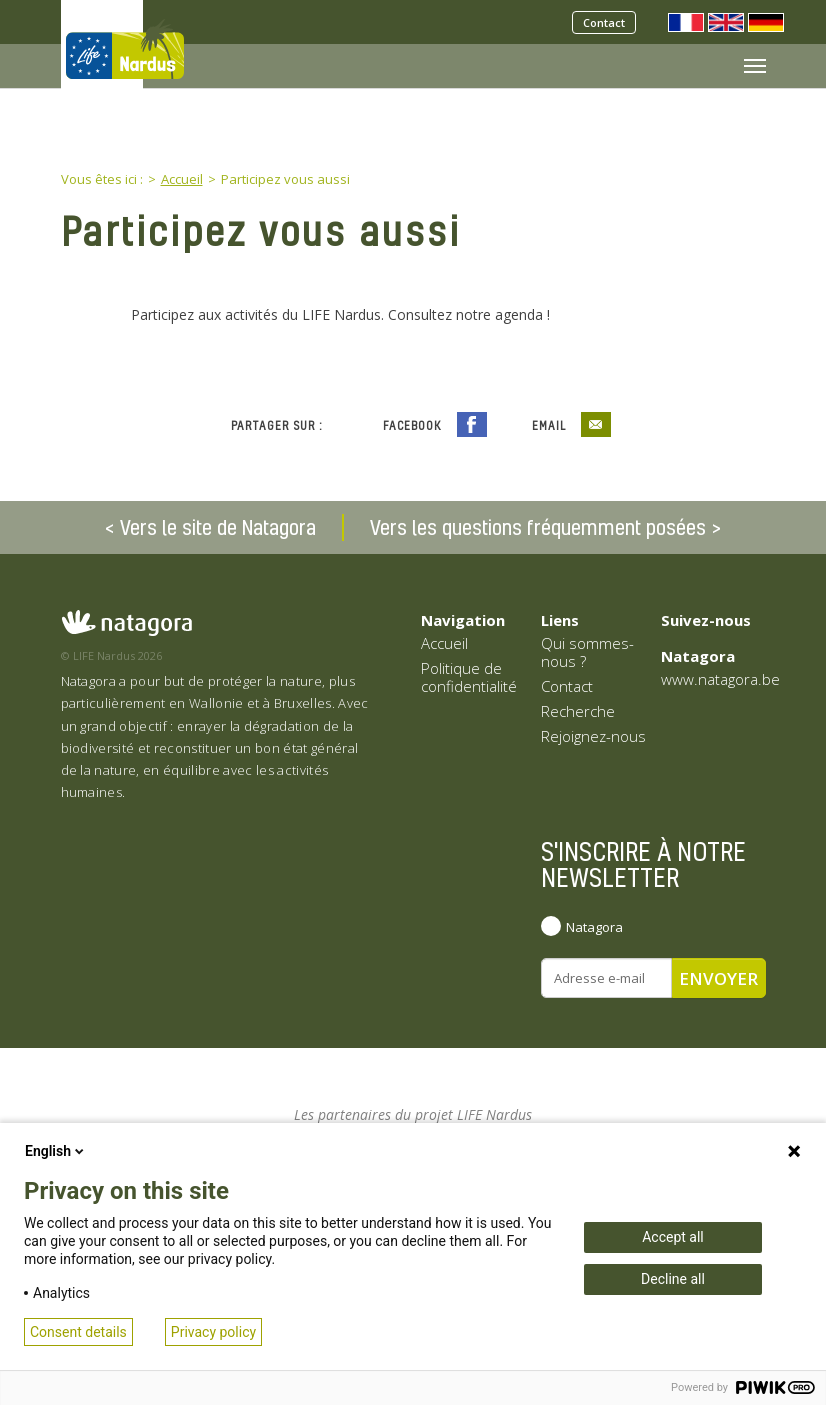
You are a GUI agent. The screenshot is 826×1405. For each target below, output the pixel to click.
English (56, 1151)
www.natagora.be (720, 679)
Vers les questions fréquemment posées (538, 527)
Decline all (673, 1279)
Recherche (578, 711)
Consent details (78, 1332)
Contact (604, 22)
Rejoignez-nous (593, 736)
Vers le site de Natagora (218, 527)
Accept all (673, 1237)
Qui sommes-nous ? (587, 652)
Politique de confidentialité (469, 677)
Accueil (444, 643)
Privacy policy (213, 1332)
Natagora (594, 927)
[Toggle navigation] (755, 66)
